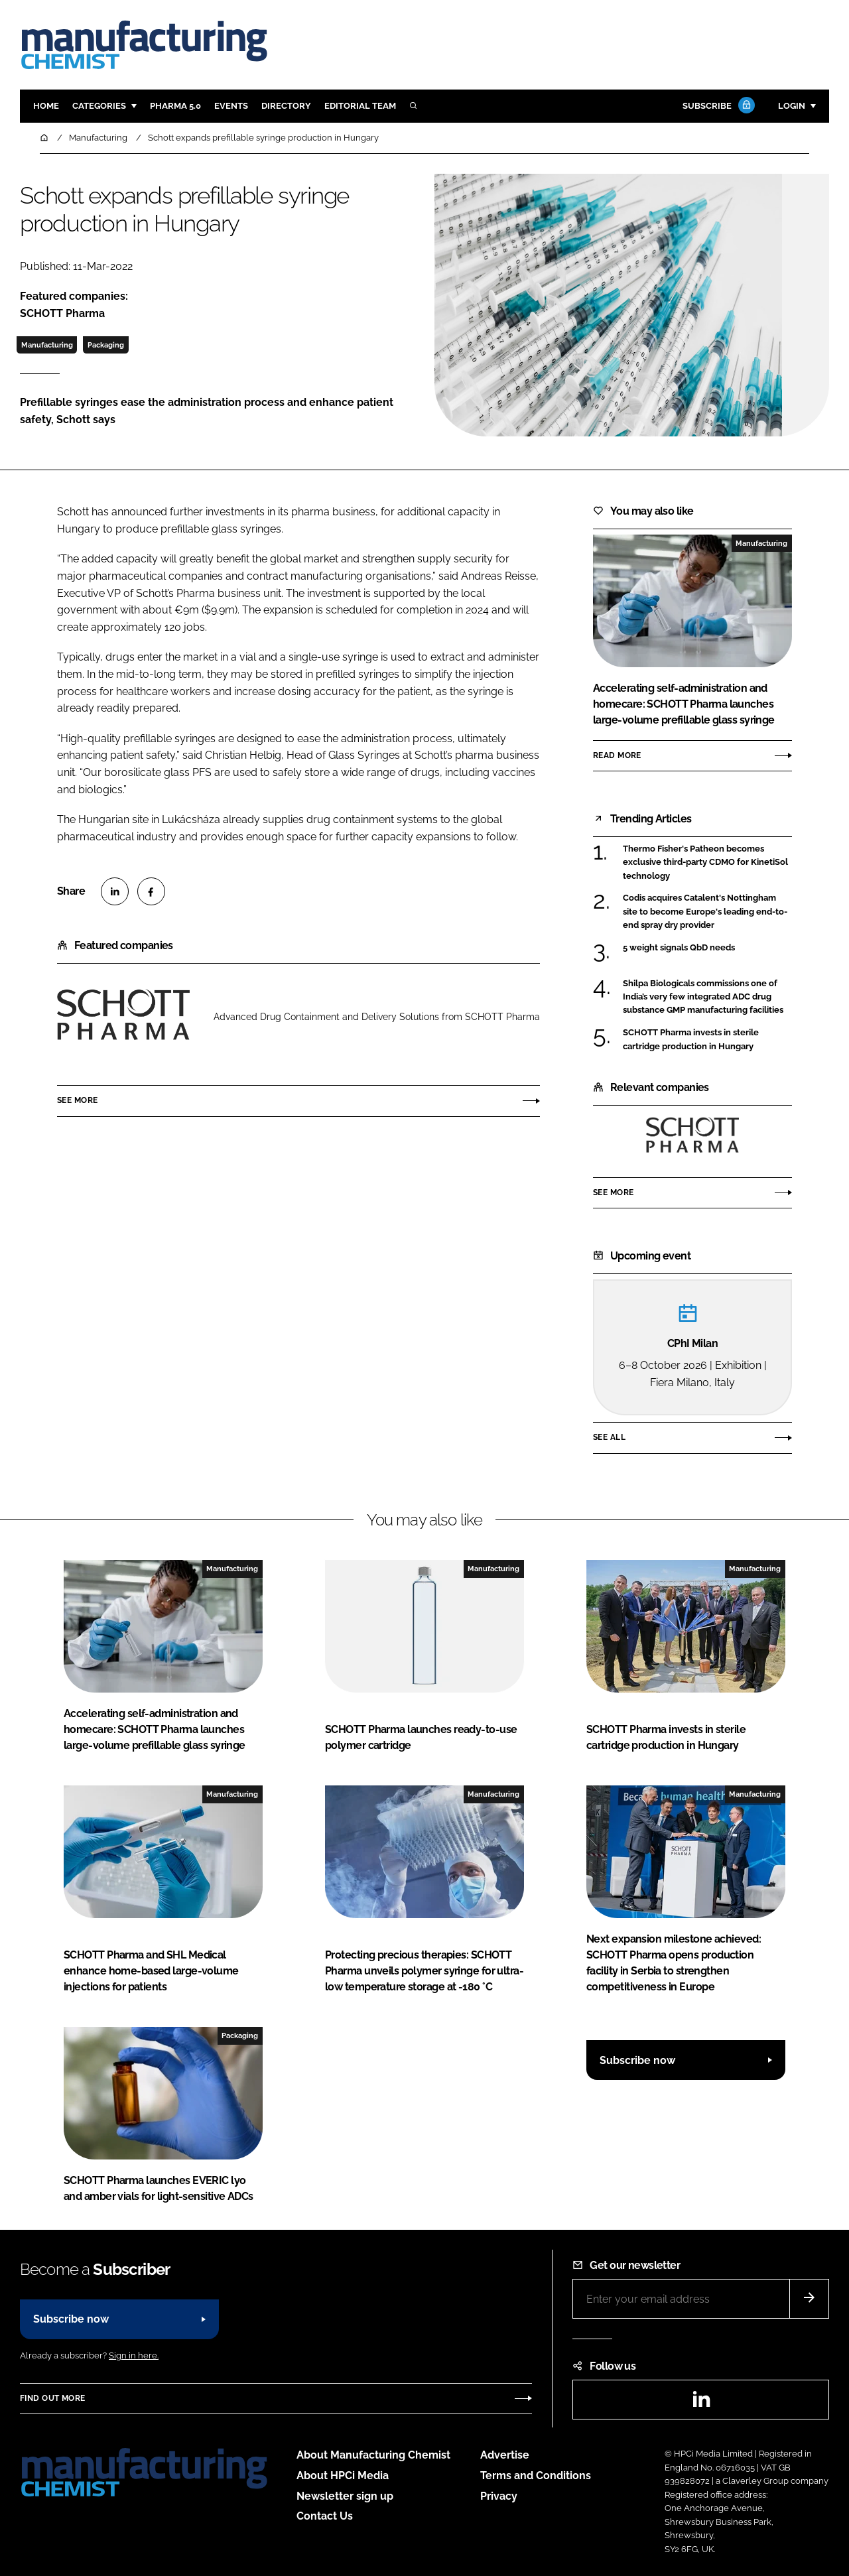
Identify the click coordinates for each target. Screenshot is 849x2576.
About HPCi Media (342, 2475)
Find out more (52, 2398)
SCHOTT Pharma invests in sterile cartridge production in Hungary (691, 1039)
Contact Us (324, 2516)
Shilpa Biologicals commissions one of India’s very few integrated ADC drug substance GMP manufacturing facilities (703, 996)
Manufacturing (47, 345)
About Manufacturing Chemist (373, 2455)
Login (791, 106)
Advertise (504, 2455)
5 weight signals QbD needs (679, 947)
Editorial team (360, 106)
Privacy (498, 2496)
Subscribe (717, 106)
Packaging (106, 345)
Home (46, 106)
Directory (286, 106)
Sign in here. (134, 2355)
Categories (99, 106)
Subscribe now (637, 2060)
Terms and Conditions (535, 2475)
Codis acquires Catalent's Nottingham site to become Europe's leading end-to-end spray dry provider (705, 911)
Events (231, 106)
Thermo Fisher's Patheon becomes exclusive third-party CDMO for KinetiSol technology (705, 862)
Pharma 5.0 (175, 106)
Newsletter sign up (344, 2496)
